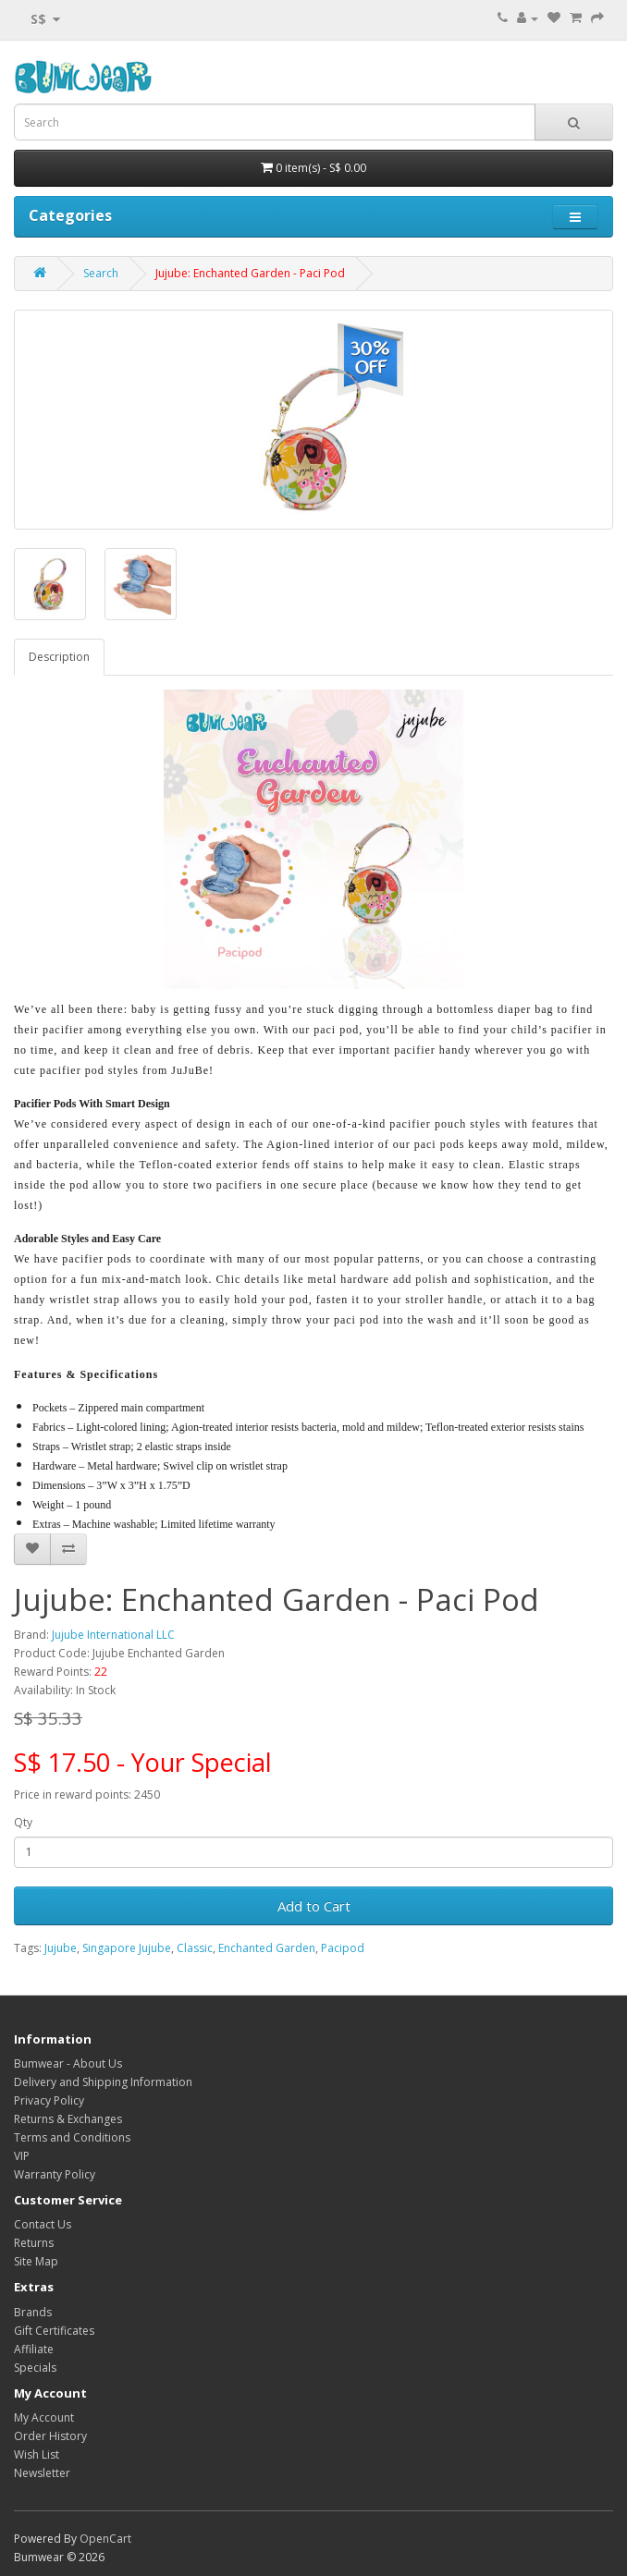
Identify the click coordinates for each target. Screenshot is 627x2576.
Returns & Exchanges (68, 2119)
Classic (195, 1948)
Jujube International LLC (113, 1634)
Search (100, 273)
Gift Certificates (54, 2330)
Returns (34, 2243)
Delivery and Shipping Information (103, 2082)
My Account (44, 2417)
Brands (33, 2312)
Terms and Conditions (72, 2137)
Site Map (36, 2261)
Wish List (36, 2454)
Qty (23, 1822)
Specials (35, 2367)
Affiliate (34, 2349)
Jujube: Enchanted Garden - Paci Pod (250, 273)
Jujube (60, 1948)
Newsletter (42, 2473)
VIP (22, 2156)
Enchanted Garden (266, 1948)
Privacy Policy (49, 2100)
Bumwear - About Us (68, 2063)
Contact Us (42, 2224)
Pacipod (342, 1948)
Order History (50, 2436)
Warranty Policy (54, 2174)
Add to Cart (313, 1906)
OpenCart (105, 2538)
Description (59, 657)
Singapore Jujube (126, 1948)
